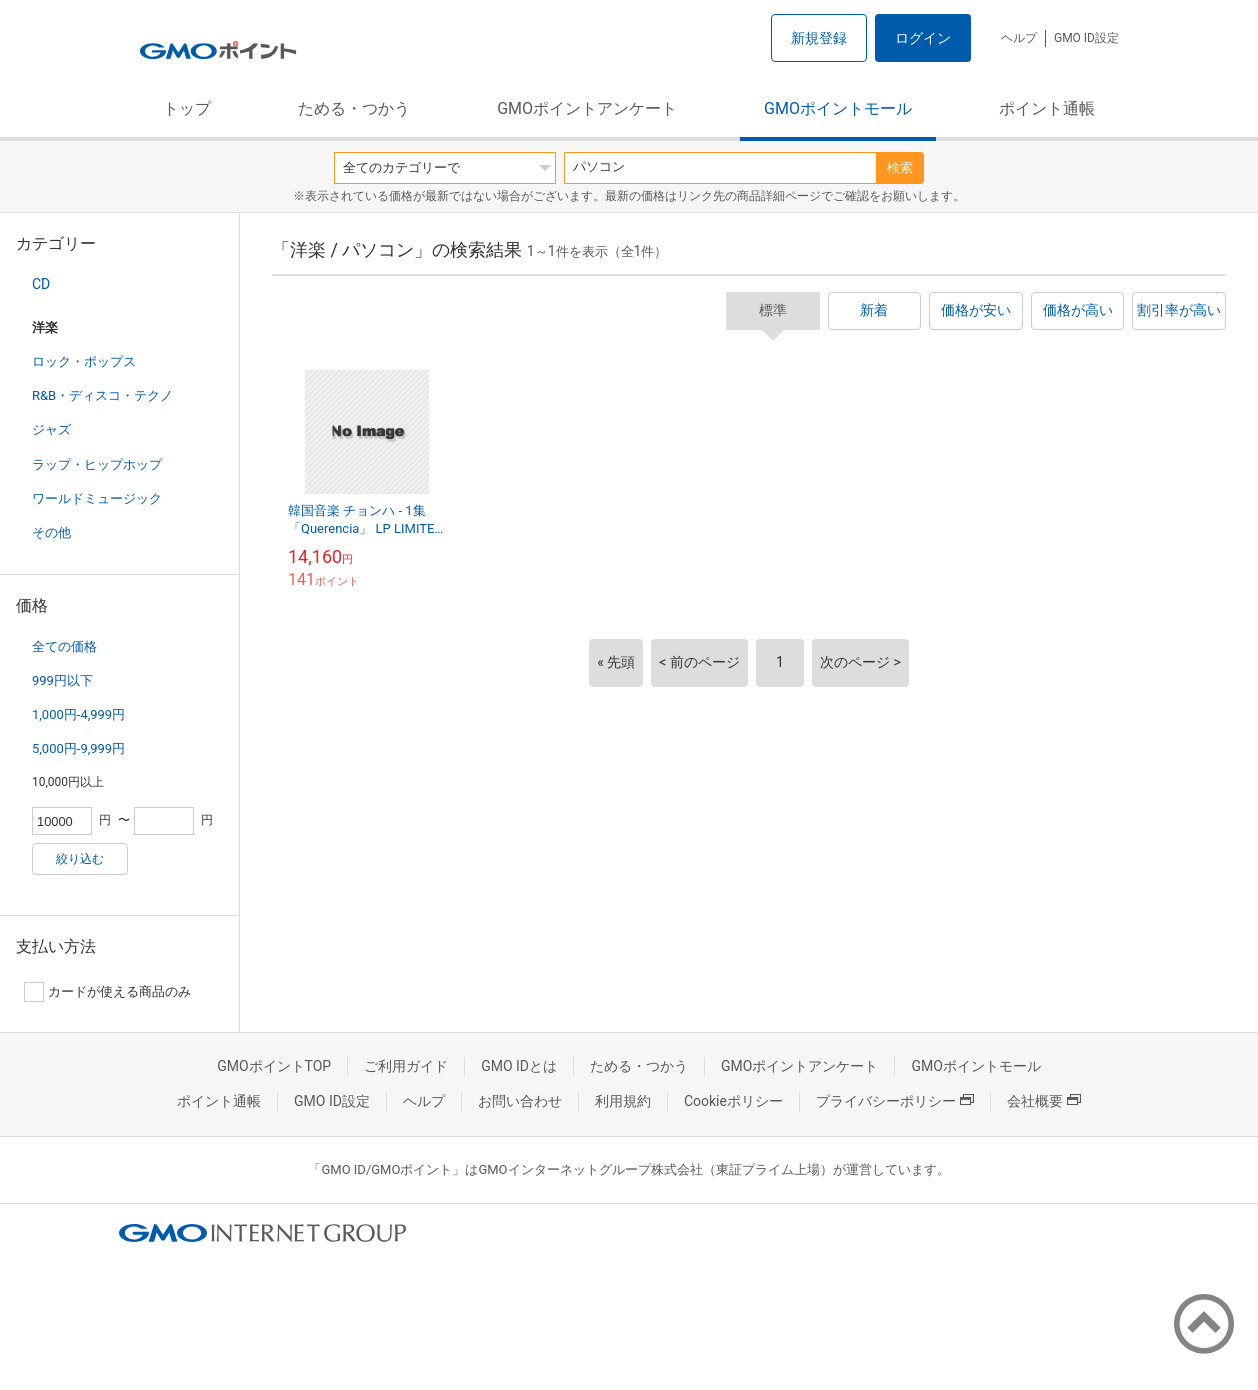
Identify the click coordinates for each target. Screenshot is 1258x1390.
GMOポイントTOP (274, 1066)
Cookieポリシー (733, 1101)
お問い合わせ (520, 1101)
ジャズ (51, 429)
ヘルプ (1019, 38)
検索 (900, 167)
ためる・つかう (354, 108)
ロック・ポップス (84, 361)
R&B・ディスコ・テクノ (102, 395)
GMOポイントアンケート (587, 108)
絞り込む (80, 859)
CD (41, 284)
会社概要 (1044, 1101)
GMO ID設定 (1086, 38)
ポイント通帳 (1047, 108)
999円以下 (62, 680)
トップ (187, 108)
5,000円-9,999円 (78, 748)
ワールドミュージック (97, 498)
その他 (51, 532)
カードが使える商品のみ (107, 992)
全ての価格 (64, 646)
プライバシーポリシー (895, 1101)
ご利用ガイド (406, 1066)
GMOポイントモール (838, 108)
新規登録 (819, 38)
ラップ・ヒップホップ (97, 464)
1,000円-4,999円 (78, 714)
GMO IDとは (519, 1066)
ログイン (923, 38)
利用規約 (623, 1101)
